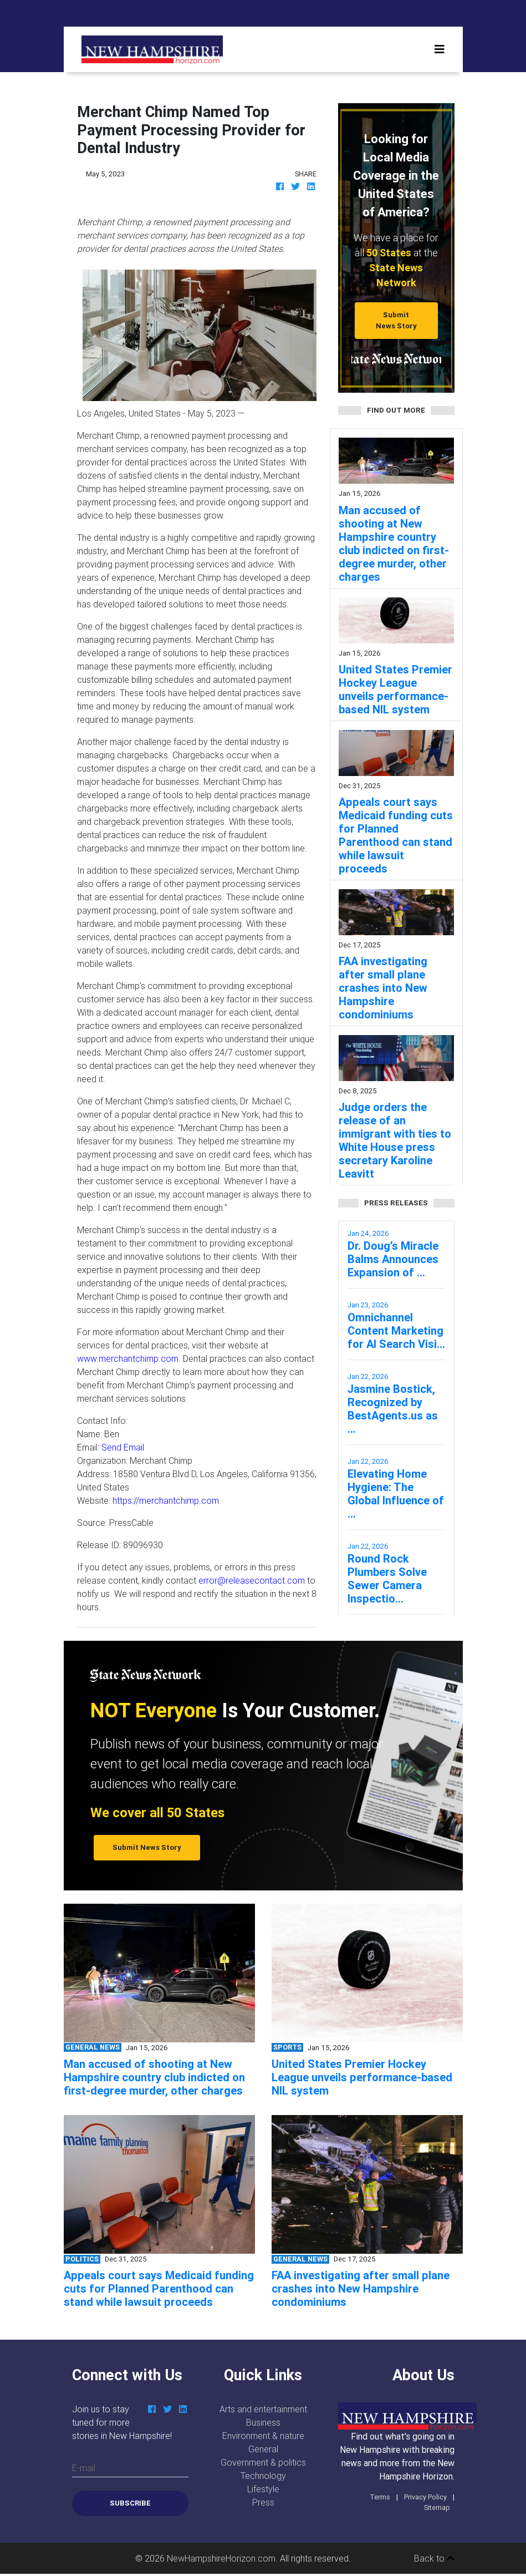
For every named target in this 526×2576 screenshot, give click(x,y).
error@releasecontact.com (251, 1580)
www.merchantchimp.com (127, 1358)
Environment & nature (263, 2435)
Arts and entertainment (263, 2409)
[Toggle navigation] (439, 49)
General (263, 2449)
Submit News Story (396, 320)
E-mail (83, 2467)
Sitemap (437, 2507)
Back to (434, 2558)
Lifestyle (263, 2488)
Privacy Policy (425, 2497)
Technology (263, 2475)
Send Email (122, 1447)
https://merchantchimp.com (166, 1500)
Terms (380, 2497)
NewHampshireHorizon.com (221, 2558)
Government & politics (263, 2462)
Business (263, 2422)
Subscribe (130, 2503)
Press (263, 2502)
